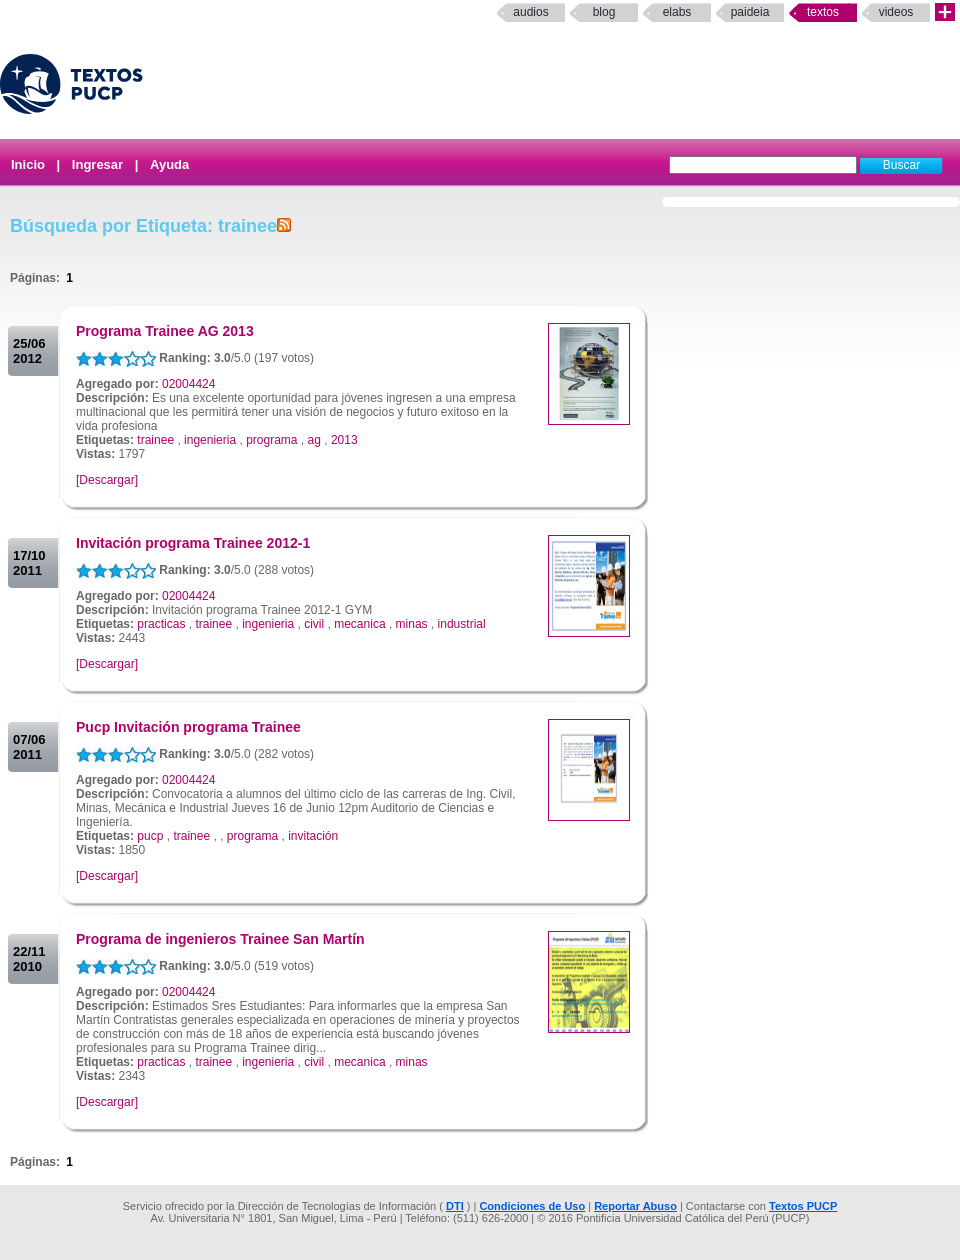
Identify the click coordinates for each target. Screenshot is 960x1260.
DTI (455, 1206)
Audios (530, 12)
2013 (344, 440)
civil (314, 624)
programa (271, 440)
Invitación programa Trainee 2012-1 (193, 543)
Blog (604, 12)
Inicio (28, 164)
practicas (161, 624)
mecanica (359, 624)
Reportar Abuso (635, 1206)
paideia (750, 12)
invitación (313, 836)
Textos (823, 12)
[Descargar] (107, 480)
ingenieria (210, 440)
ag (314, 440)
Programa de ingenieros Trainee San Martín (220, 939)
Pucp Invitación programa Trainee (188, 727)
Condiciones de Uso (532, 1206)
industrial (462, 624)
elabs (677, 12)
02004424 (188, 384)
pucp (150, 836)
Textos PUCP (803, 1206)
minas (412, 624)
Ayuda (169, 164)
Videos (896, 12)
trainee (155, 440)
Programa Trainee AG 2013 (165, 331)
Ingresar (97, 164)
